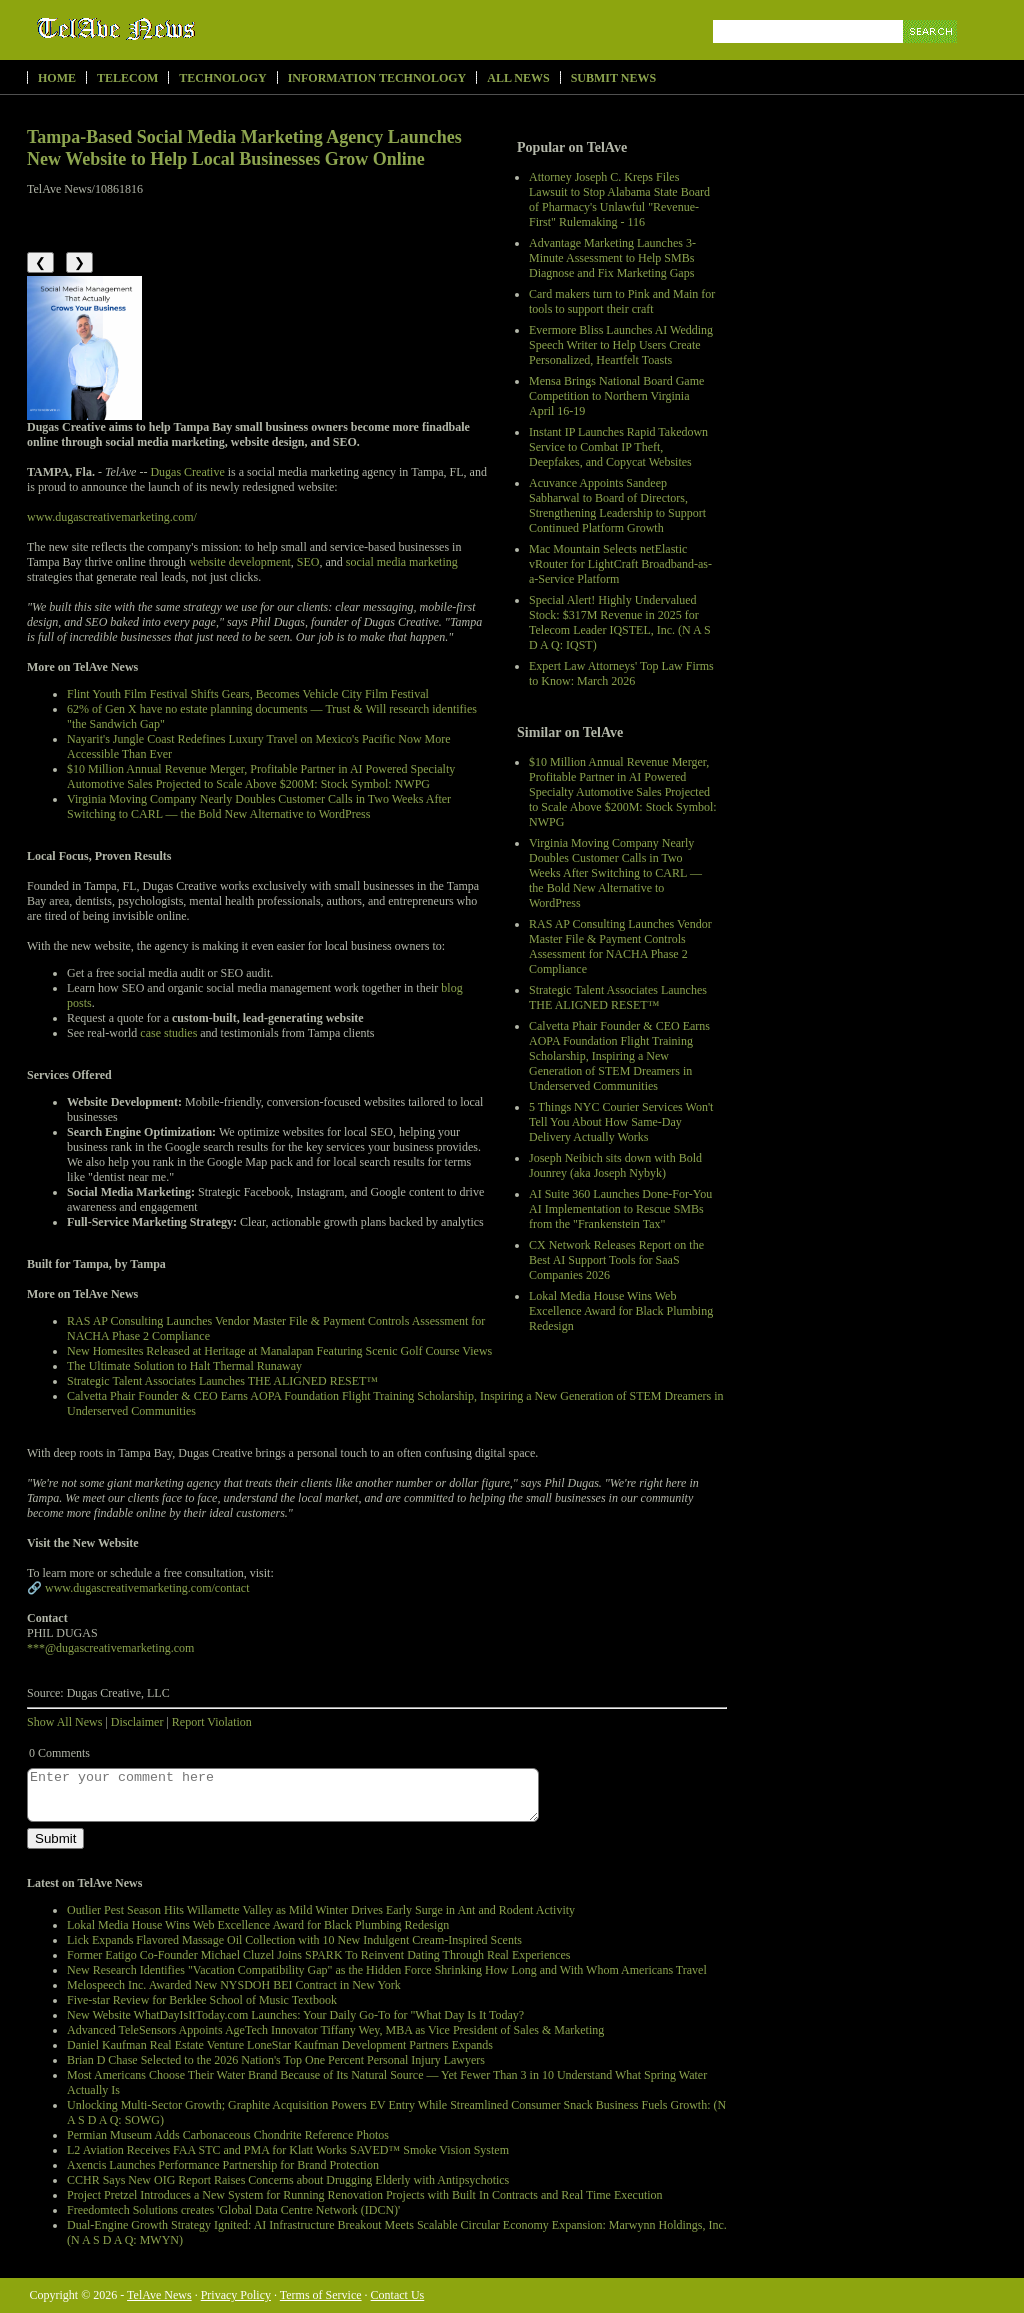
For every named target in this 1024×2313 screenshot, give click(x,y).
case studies (168, 1033)
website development (240, 562)
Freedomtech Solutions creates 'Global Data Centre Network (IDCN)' (233, 2210)
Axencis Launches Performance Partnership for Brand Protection (223, 2165)
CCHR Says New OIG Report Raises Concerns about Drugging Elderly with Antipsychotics (288, 2180)
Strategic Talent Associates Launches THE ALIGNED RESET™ (618, 997)
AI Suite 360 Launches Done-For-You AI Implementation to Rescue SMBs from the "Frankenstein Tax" (620, 1209)
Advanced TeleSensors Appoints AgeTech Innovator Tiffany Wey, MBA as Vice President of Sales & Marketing (335, 2030)
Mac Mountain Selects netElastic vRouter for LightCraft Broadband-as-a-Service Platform (620, 564)
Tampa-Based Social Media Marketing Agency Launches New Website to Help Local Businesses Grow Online (244, 148)
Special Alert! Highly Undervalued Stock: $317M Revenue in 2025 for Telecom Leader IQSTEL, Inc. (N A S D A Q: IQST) (620, 622)
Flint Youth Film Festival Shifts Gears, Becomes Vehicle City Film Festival (248, 694)
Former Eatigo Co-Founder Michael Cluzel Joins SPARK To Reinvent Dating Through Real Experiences (319, 1955)
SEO (308, 562)
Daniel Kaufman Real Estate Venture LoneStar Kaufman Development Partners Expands (280, 2045)
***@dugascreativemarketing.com (110, 1648)
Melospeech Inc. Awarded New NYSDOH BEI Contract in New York (234, 1985)
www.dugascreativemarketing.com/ (112, 517)
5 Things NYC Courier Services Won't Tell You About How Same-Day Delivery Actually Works (621, 1122)
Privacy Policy (236, 2295)
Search (931, 54)
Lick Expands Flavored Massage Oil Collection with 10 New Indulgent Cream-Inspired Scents (294, 1940)
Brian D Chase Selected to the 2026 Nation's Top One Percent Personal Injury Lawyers (276, 2060)
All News (518, 78)
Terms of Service (321, 2295)
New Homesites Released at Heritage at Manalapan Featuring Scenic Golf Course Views (279, 1351)
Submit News (613, 78)
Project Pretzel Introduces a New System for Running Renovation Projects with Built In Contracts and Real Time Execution (365, 2195)
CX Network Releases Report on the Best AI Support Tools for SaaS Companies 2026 (616, 1260)
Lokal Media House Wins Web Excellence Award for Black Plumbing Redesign (621, 1311)
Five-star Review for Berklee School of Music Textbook (202, 2000)
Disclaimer (137, 1722)
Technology (222, 78)
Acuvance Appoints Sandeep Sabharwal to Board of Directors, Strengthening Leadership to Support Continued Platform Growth (617, 505)
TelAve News (174, 29)
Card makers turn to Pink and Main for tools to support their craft (622, 301)
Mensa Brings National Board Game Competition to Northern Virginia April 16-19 (616, 396)
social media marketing (402, 562)
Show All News (64, 1722)
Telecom (127, 78)
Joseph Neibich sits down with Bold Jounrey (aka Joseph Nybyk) (615, 1165)
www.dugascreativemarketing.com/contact (147, 1588)
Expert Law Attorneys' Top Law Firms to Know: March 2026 (621, 673)
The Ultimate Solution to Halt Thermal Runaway (184, 1366)
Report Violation (212, 1722)
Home (57, 78)
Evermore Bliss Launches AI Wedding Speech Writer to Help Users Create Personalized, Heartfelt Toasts (621, 345)
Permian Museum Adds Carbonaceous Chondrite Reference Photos (228, 2135)
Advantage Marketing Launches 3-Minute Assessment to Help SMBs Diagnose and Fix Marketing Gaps (612, 258)
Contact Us (398, 2295)
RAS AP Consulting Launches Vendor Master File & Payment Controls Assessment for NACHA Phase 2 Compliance (620, 946)
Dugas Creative (187, 472)
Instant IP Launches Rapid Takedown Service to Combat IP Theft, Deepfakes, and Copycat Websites (618, 447)
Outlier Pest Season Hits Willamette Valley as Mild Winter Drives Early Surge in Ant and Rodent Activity (321, 1910)
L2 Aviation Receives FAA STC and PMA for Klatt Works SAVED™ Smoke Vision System (288, 2150)
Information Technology (377, 78)
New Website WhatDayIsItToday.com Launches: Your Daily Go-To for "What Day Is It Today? (295, 2015)
